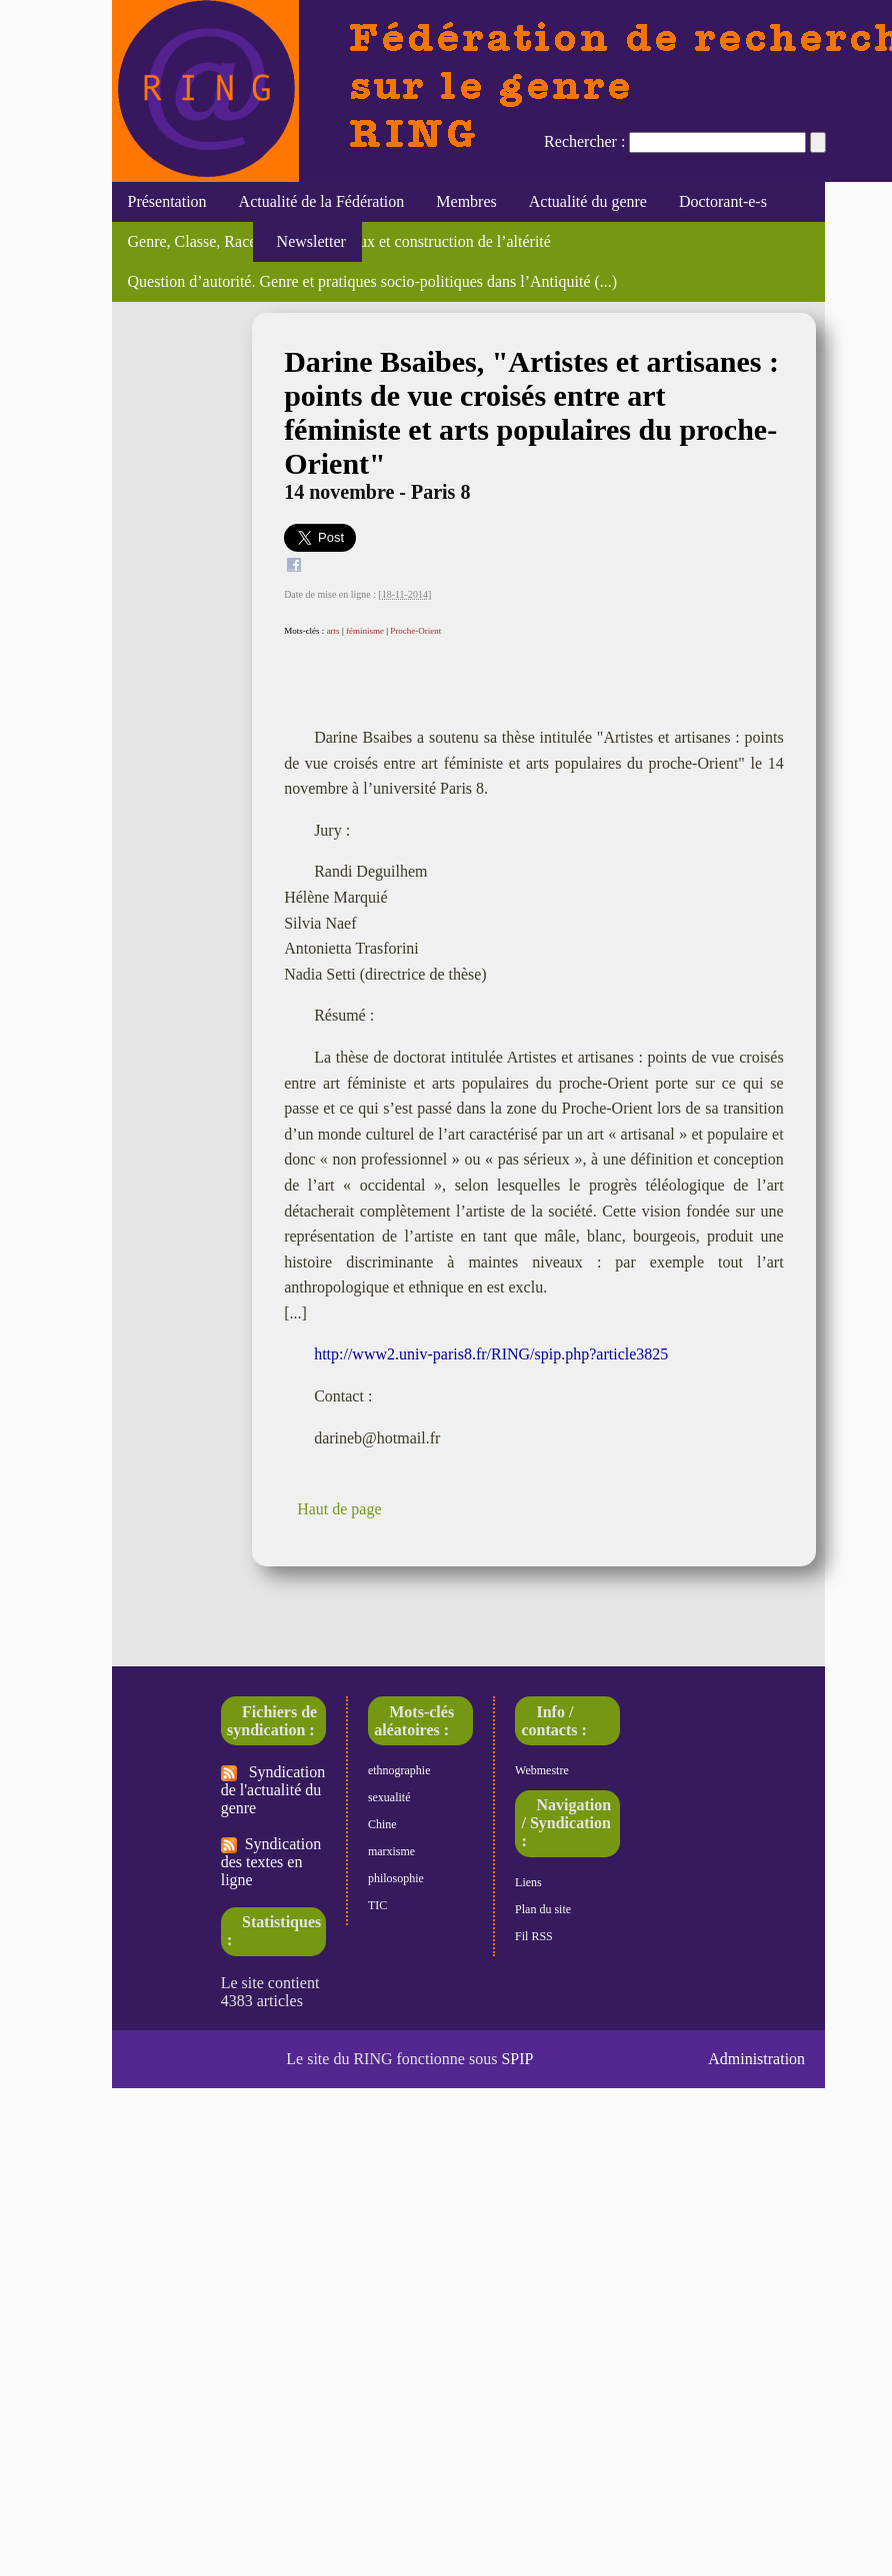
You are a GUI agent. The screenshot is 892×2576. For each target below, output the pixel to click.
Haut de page (339, 1508)
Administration (756, 2058)
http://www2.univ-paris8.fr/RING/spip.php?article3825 (491, 1353)
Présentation (167, 201)
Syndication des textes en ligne (271, 1861)
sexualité (389, 1797)
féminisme (365, 631)
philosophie (396, 1878)
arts (333, 631)
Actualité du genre (588, 201)
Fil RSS (534, 1936)
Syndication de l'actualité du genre (273, 1789)
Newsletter (307, 241)
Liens (528, 1882)
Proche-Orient (415, 631)
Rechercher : (584, 141)
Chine (382, 1824)
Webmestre (542, 1770)
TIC (377, 1905)
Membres (466, 201)
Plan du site (543, 1909)
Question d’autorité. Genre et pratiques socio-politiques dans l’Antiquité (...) (373, 281)
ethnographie (399, 1770)
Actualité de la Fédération (322, 201)
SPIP (517, 2058)
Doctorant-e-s (723, 201)
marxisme (391, 1851)
